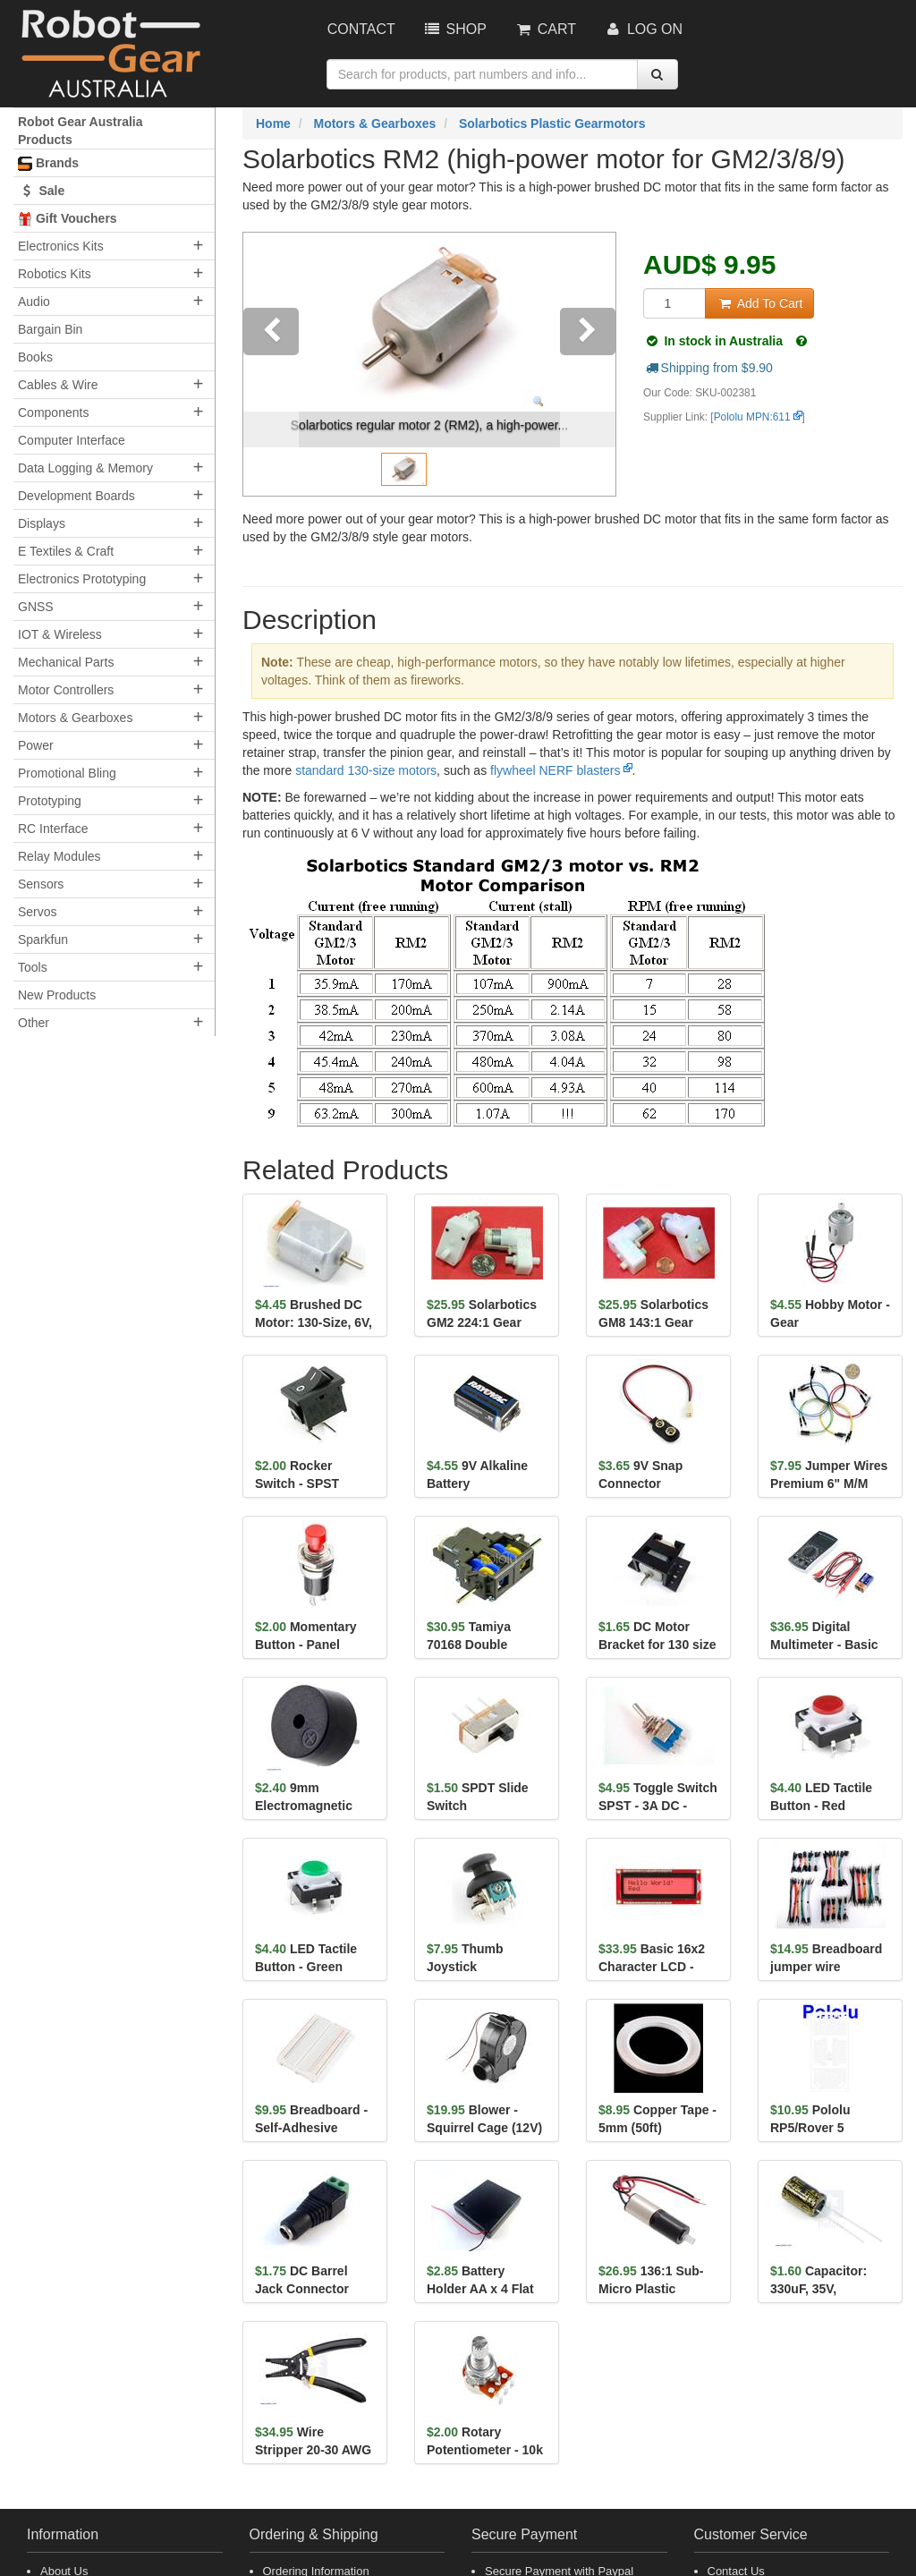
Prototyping (49, 801)
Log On (643, 29)
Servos (37, 912)
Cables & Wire (58, 385)
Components (53, 412)
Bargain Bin (50, 329)
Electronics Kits (61, 246)
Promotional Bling (67, 773)
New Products (57, 995)
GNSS (36, 606)
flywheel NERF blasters (555, 770)
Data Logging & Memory (85, 468)
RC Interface (53, 828)
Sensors (41, 884)
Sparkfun (43, 939)
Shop (454, 29)
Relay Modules (59, 856)
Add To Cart (759, 303)
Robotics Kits (54, 274)
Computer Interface (71, 440)
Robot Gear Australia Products (80, 131)
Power (36, 745)
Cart (544, 29)
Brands (48, 163)
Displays (41, 523)
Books (35, 357)
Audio (34, 301)
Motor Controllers (66, 690)
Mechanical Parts (66, 662)
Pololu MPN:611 (752, 417)
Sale (41, 190)
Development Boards (76, 496)
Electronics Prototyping (82, 579)
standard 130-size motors (366, 770)
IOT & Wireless (60, 634)
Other (33, 1023)
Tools (32, 967)
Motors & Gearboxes (75, 717)
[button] (271, 364)
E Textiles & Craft (66, 551)
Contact (361, 29)
